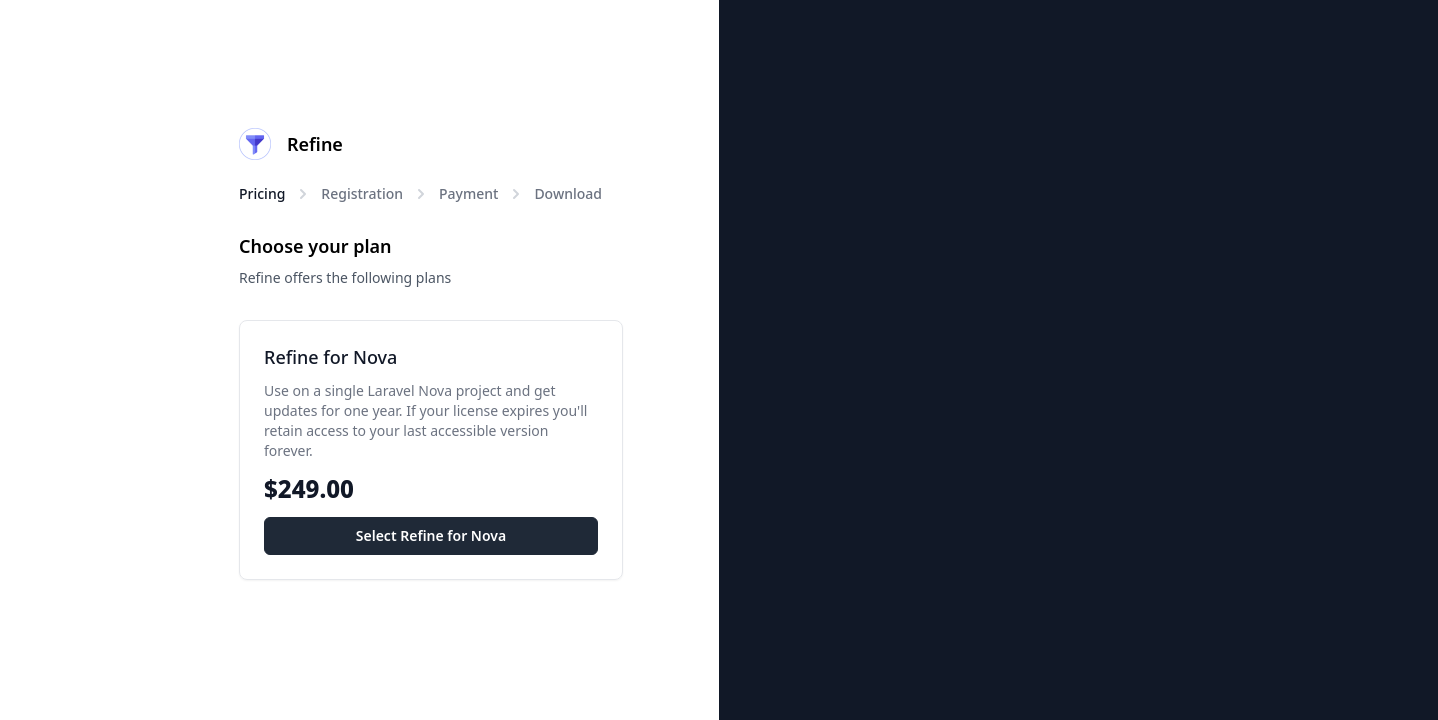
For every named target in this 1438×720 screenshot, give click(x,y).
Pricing (262, 193)
